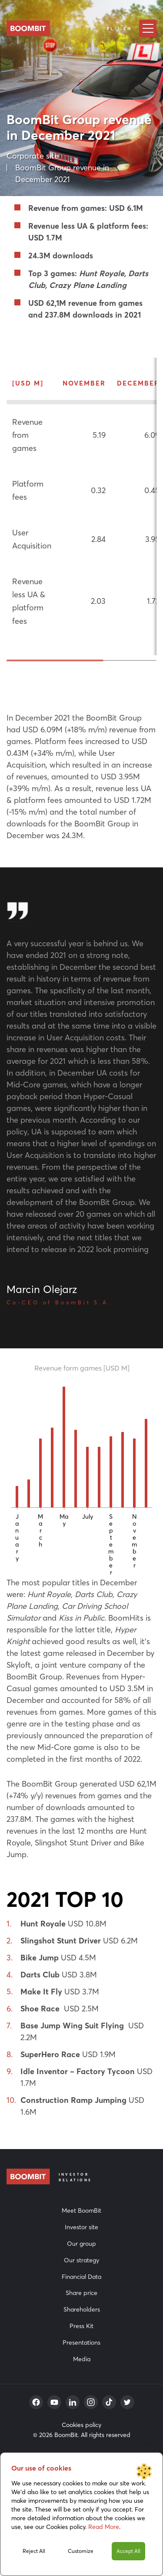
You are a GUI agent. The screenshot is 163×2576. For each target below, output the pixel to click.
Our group (81, 2244)
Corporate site (33, 156)
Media (81, 2359)
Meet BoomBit (81, 2210)
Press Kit (81, 2326)
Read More (103, 2527)
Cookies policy (81, 2425)
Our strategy (81, 2260)
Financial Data (81, 2277)
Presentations (81, 2342)
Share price (81, 2293)
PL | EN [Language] (119, 28)
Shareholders (81, 2309)
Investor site (81, 2227)
